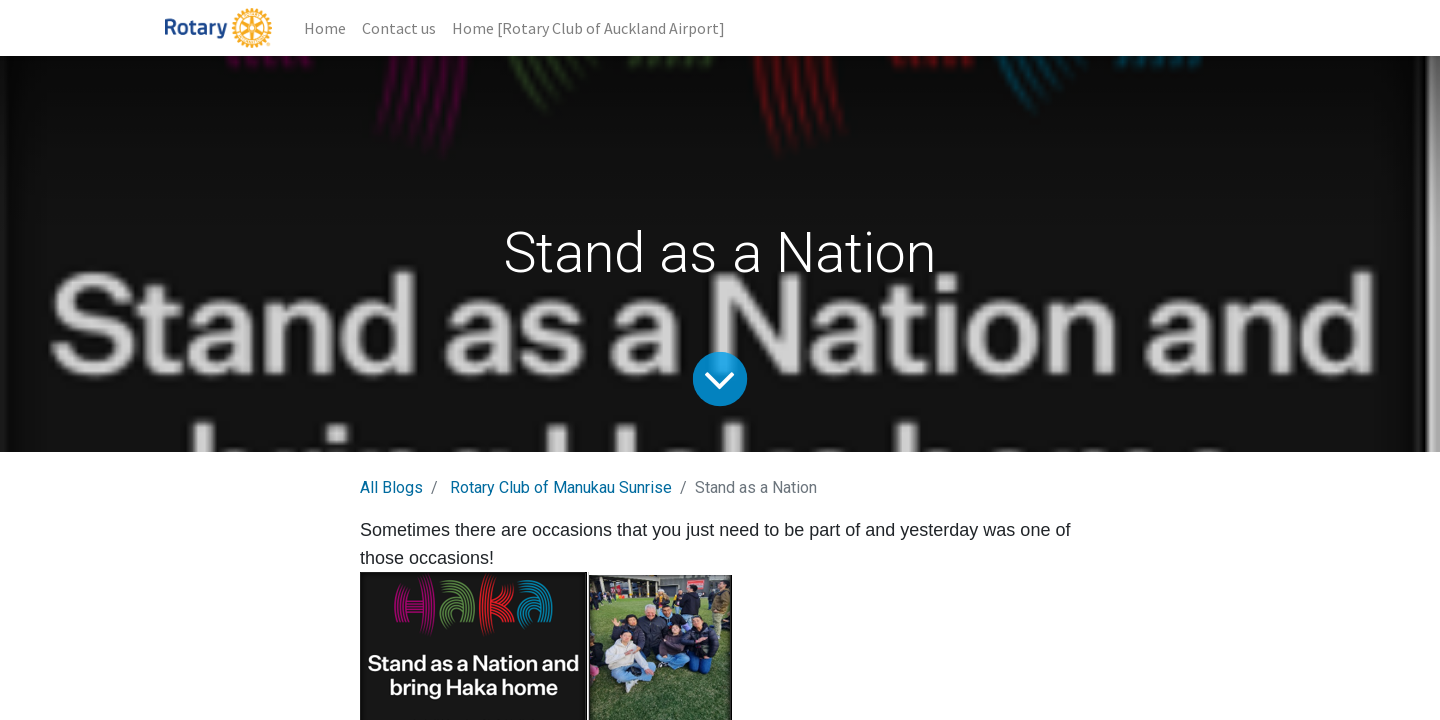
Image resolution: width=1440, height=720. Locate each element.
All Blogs (391, 487)
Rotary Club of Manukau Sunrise (561, 487)
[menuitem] (325, 28)
